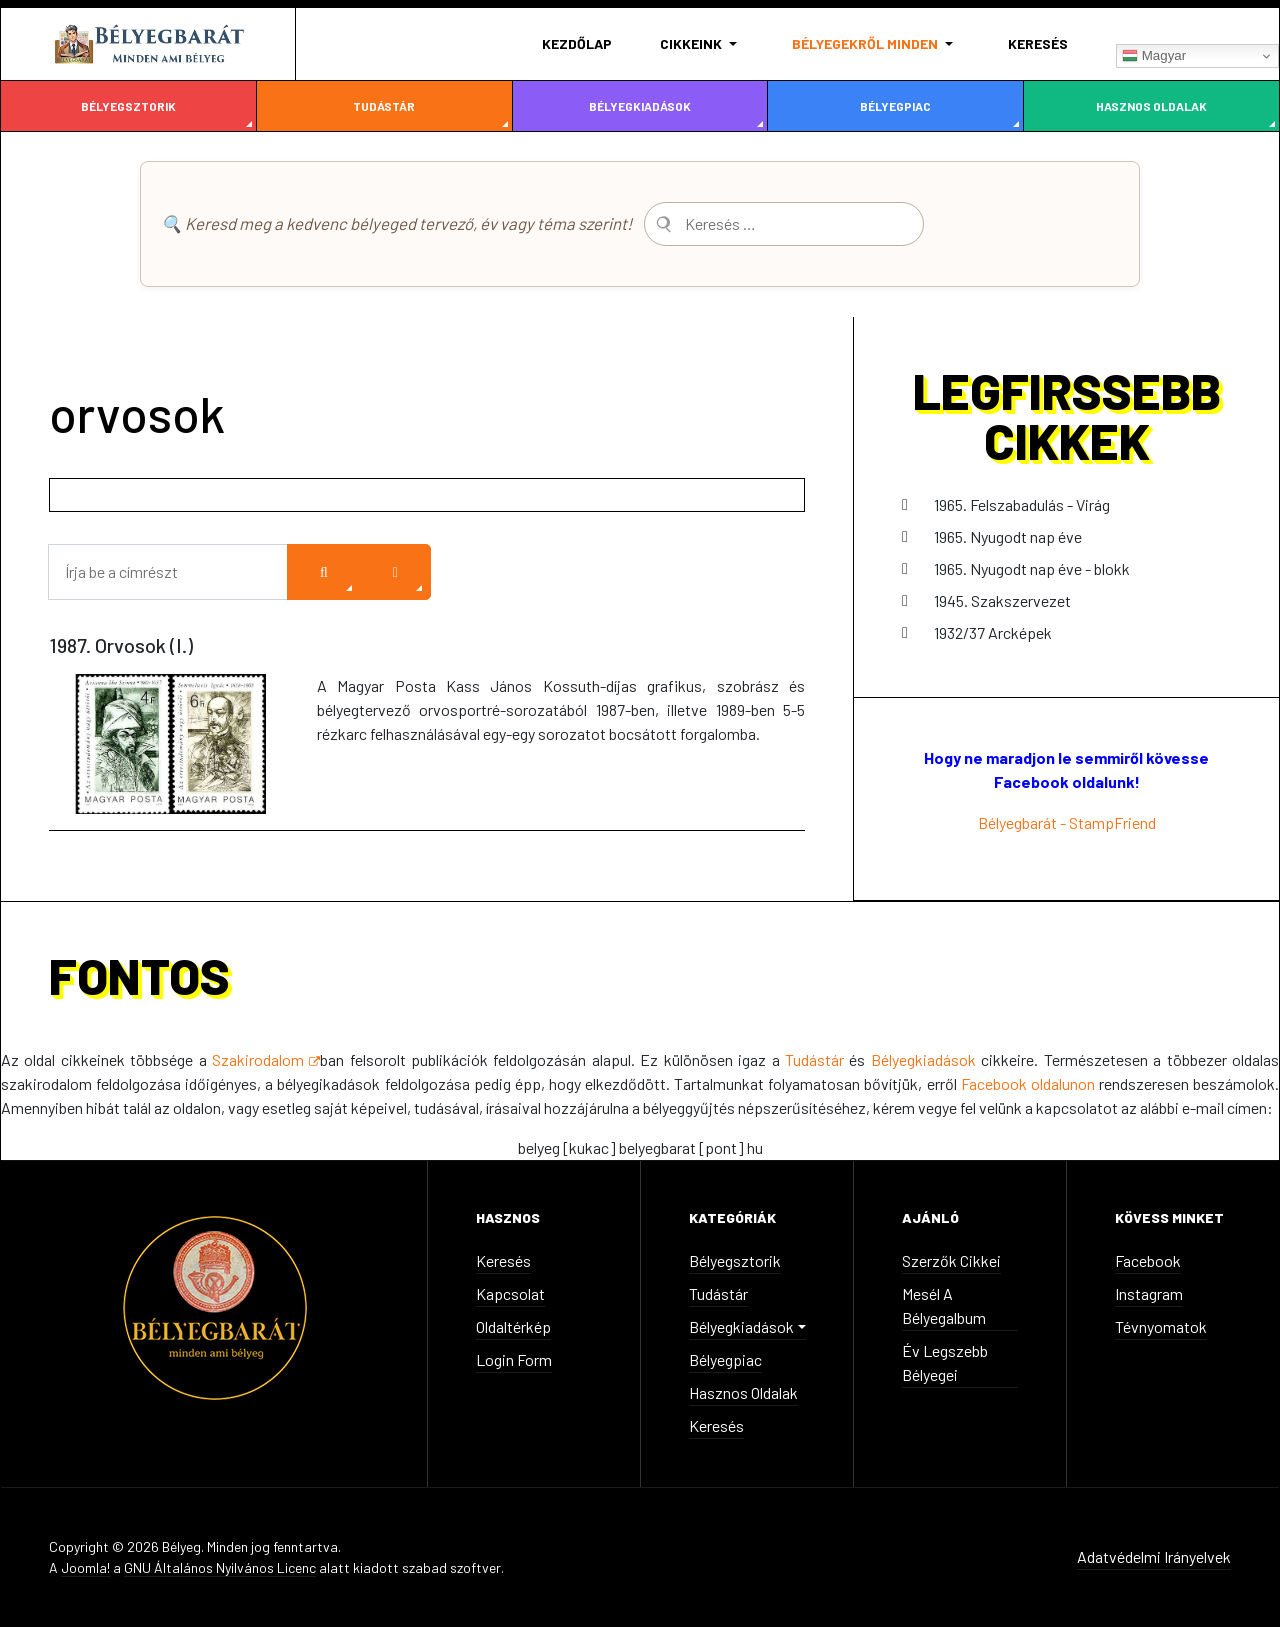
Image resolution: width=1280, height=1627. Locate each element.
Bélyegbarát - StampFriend (1067, 822)
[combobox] (784, 224)
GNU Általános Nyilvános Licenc (220, 1567)
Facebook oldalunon (1030, 1083)
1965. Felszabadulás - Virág (1022, 504)
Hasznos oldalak (1151, 106)
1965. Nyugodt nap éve (1008, 536)
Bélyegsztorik (128, 106)
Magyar (1154, 56)
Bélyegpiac (895, 106)
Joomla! (85, 1567)
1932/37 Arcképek (993, 632)
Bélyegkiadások (640, 106)
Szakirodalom (266, 1059)
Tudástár (384, 106)
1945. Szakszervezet (1002, 600)
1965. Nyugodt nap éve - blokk (1032, 568)
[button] (702, 44)
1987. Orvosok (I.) (121, 645)
